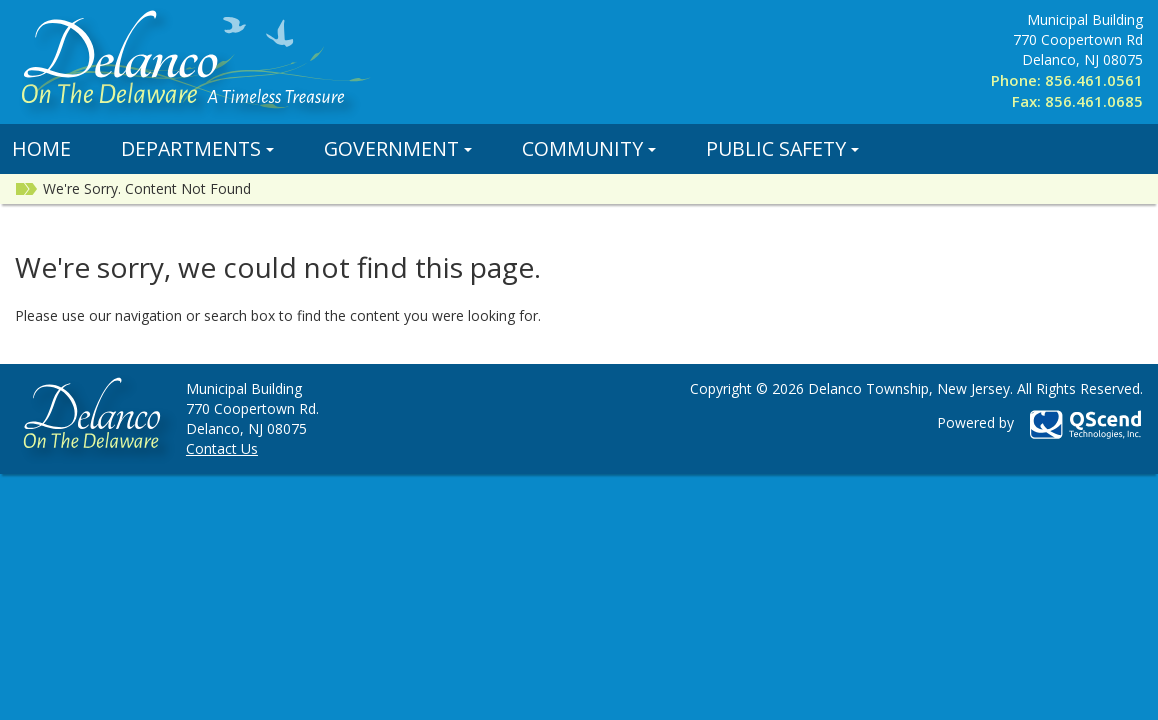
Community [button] (589, 148)
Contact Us (222, 448)
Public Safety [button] (782, 148)
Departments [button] (197, 148)
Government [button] (398, 148)
